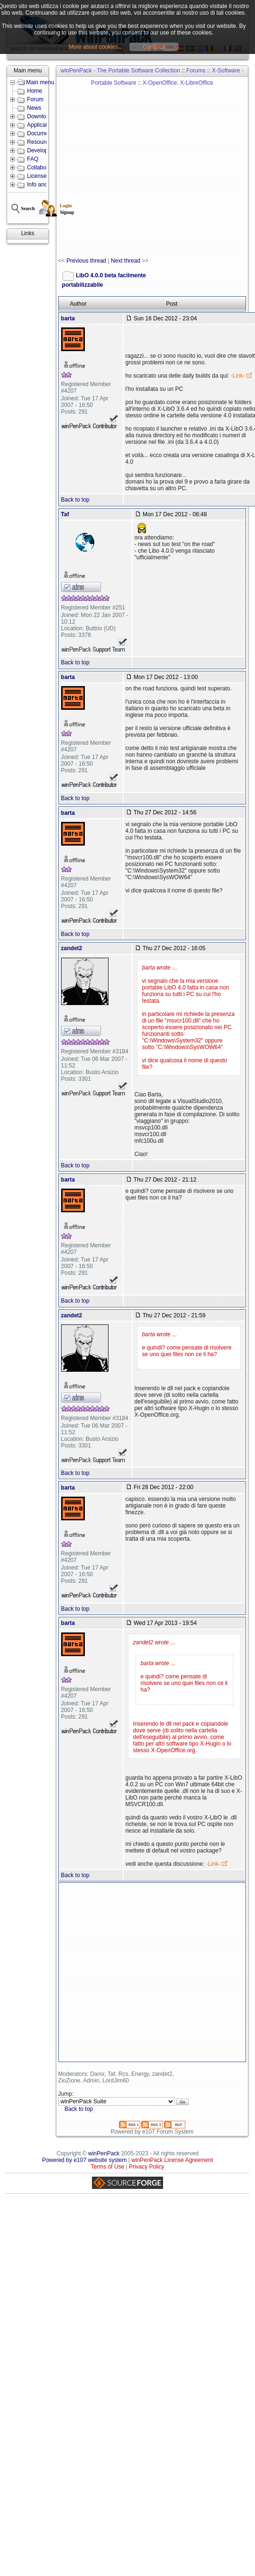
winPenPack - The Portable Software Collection (120, 70)
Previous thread (86, 260)
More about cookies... (96, 47)
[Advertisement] (104, 167)
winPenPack (103, 2153)
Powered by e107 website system (84, 2160)
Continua (154, 47)
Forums (196, 70)
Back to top (75, 499)
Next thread (125, 260)
